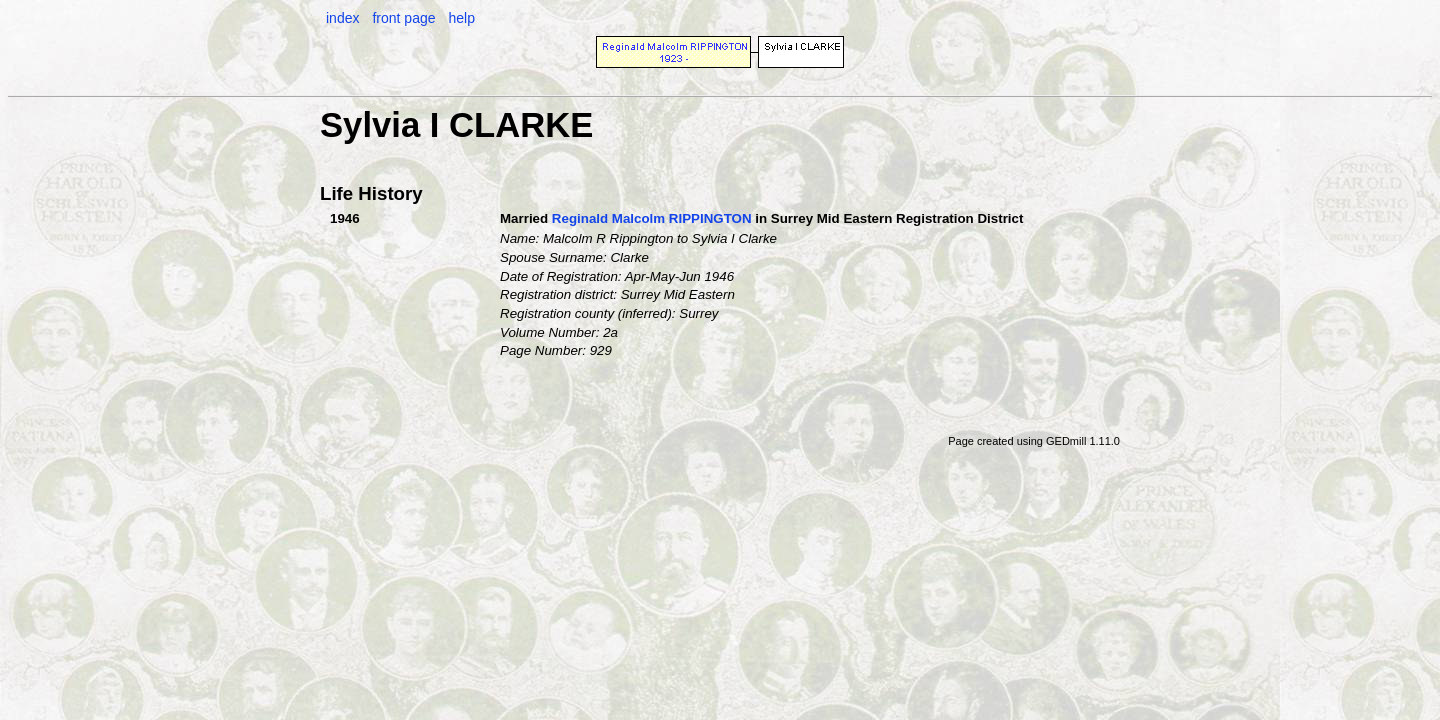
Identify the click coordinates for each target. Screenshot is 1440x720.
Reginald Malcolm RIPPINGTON (652, 218)
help (461, 18)
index (342, 18)
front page (403, 18)
